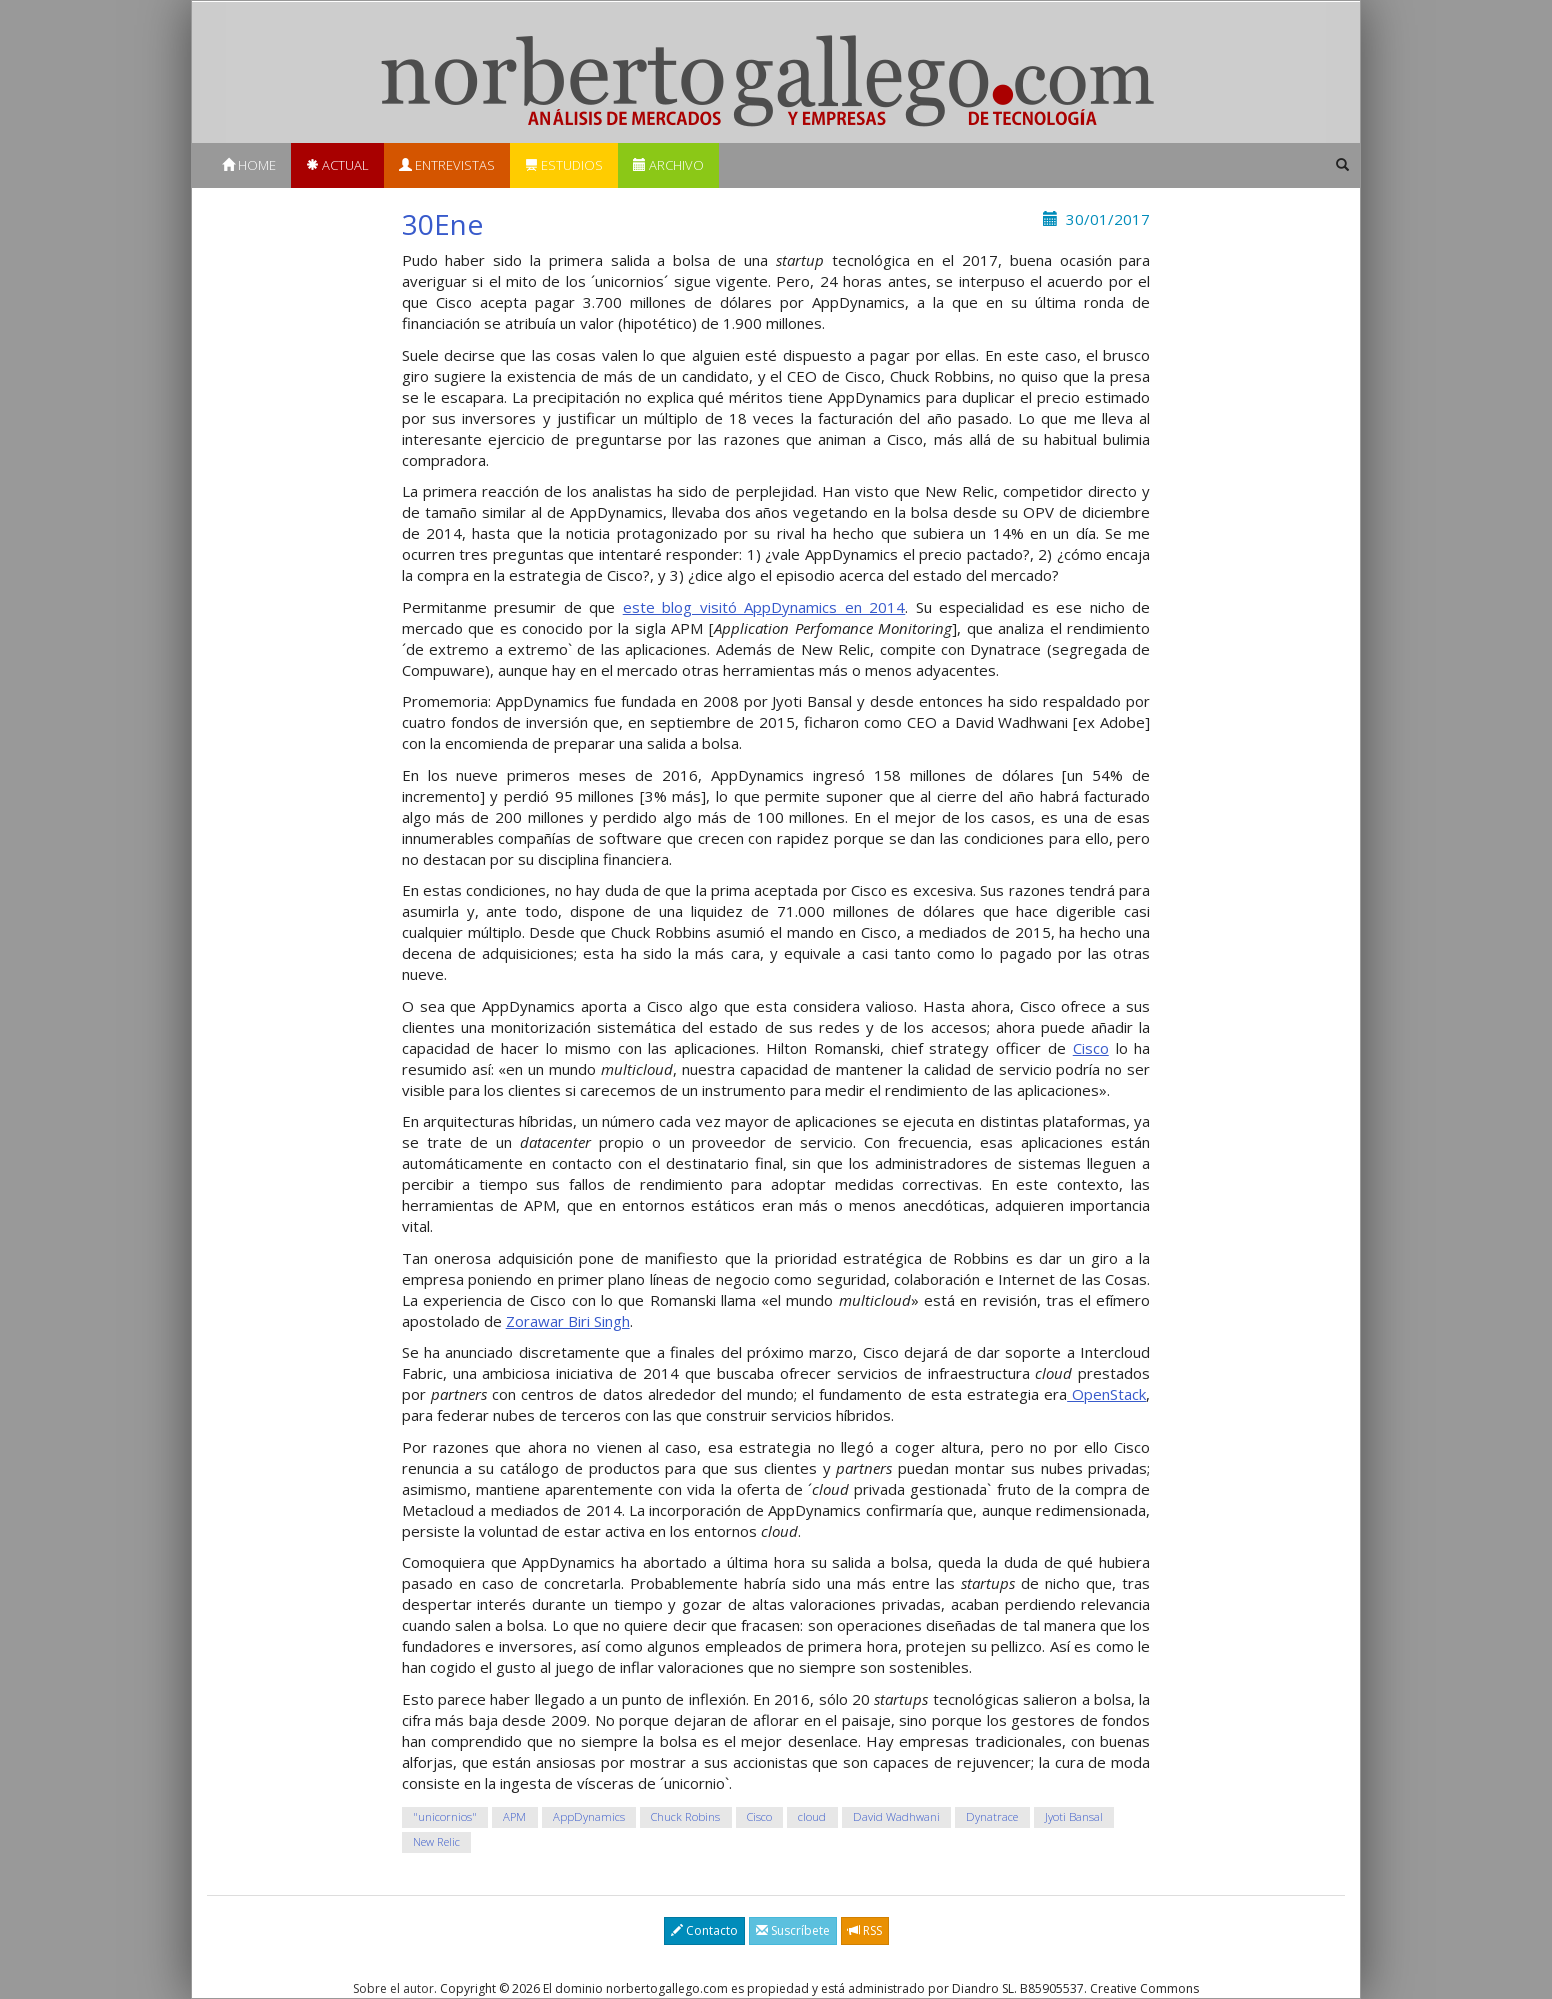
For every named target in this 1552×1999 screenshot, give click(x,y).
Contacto (704, 1930)
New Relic (436, 1841)
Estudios (564, 165)
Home (249, 165)
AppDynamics (589, 1816)
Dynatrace (992, 1816)
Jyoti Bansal (1074, 1816)
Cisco (1091, 1048)
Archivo (668, 165)
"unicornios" (445, 1816)
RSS (865, 1930)
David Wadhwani (896, 1816)
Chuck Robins (685, 1816)
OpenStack (1106, 1394)
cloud (812, 1816)
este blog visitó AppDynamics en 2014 (764, 607)
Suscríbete (793, 1930)
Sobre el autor (393, 1988)
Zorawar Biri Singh (568, 1321)
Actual (337, 165)
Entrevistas (447, 165)
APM (514, 1816)
